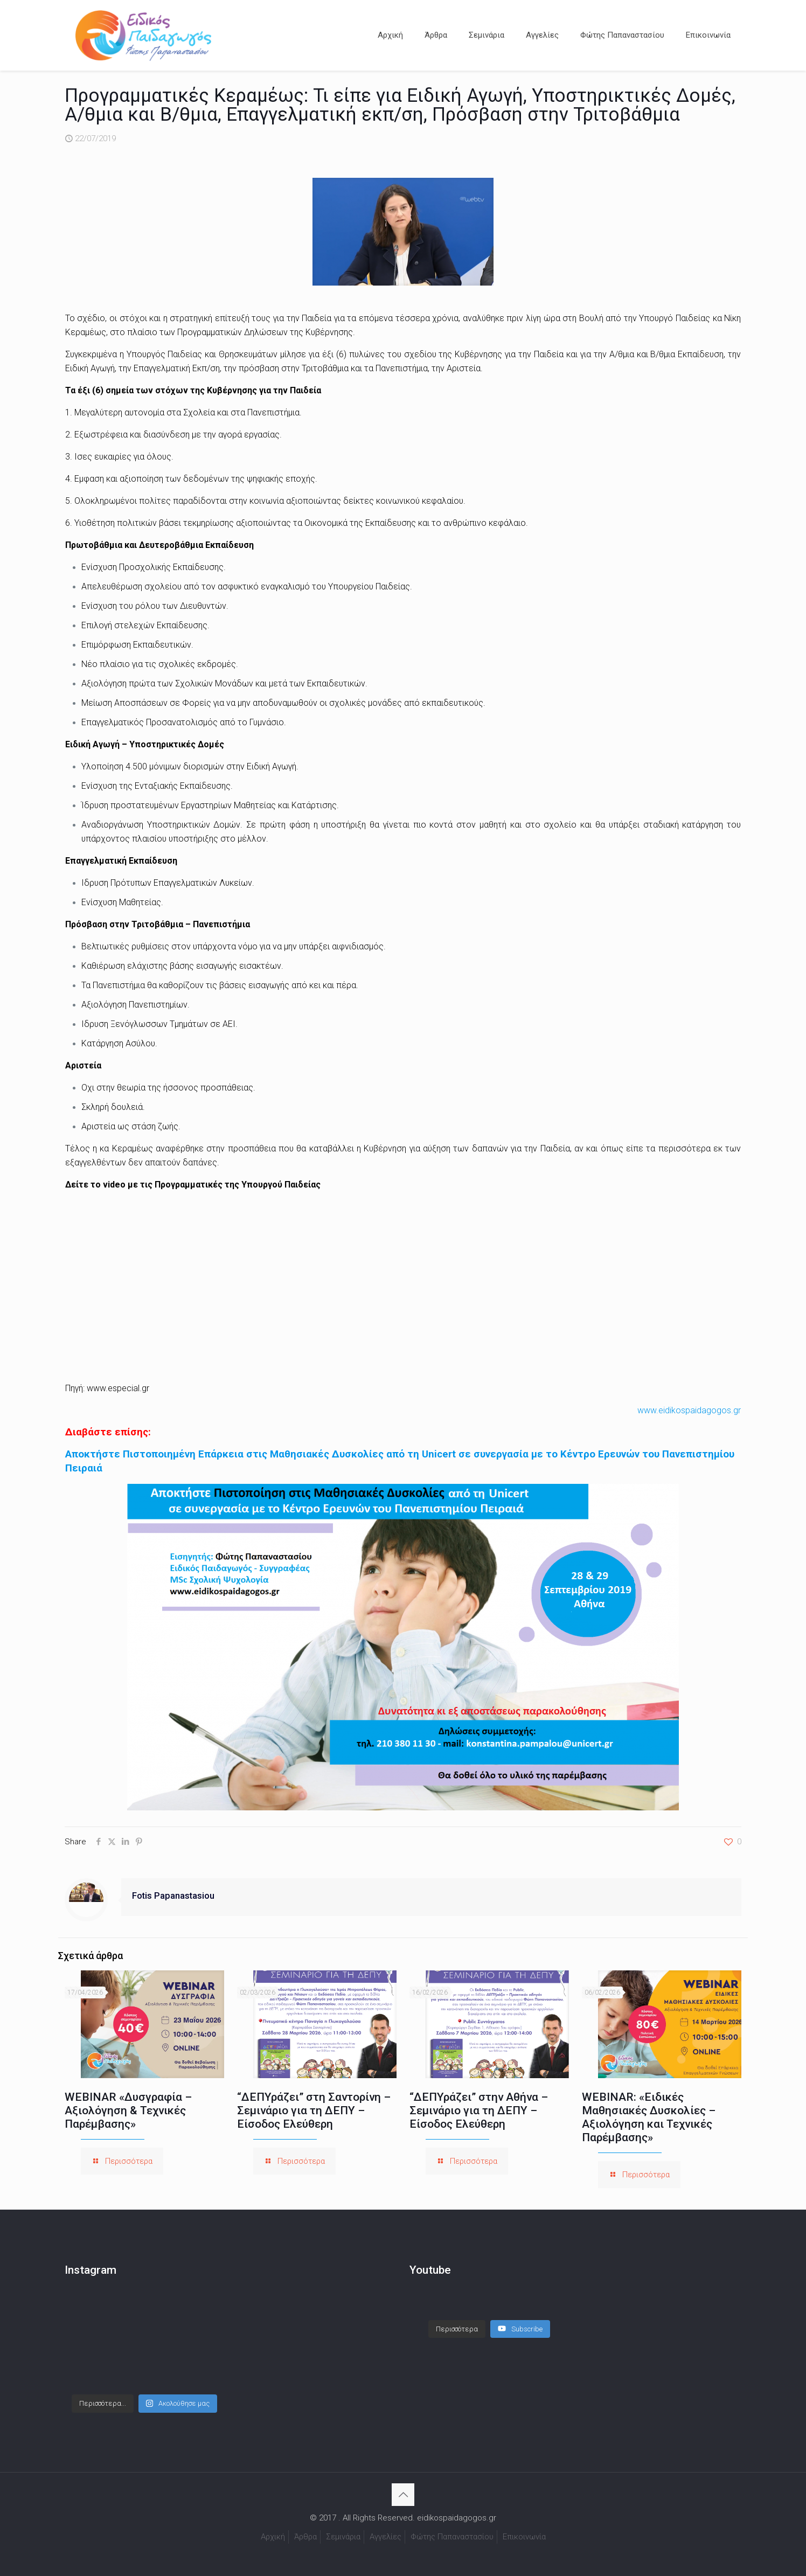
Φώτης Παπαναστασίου (452, 2537)
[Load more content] (456, 2318)
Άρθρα (305, 2537)
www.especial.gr (118, 1388)
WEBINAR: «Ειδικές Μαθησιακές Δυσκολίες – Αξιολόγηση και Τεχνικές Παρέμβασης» (648, 2117)
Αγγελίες (385, 2537)
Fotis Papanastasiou (173, 1896)
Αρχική (273, 2537)
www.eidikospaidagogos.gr (689, 1410)
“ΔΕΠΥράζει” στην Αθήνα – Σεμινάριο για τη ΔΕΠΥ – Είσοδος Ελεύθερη (478, 2110)
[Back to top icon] (403, 2494)
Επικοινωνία (524, 2537)
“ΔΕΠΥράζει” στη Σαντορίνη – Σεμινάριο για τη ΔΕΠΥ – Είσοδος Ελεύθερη (314, 2110)
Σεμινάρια (343, 2537)
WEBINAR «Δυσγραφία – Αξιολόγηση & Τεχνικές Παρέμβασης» (128, 2110)
